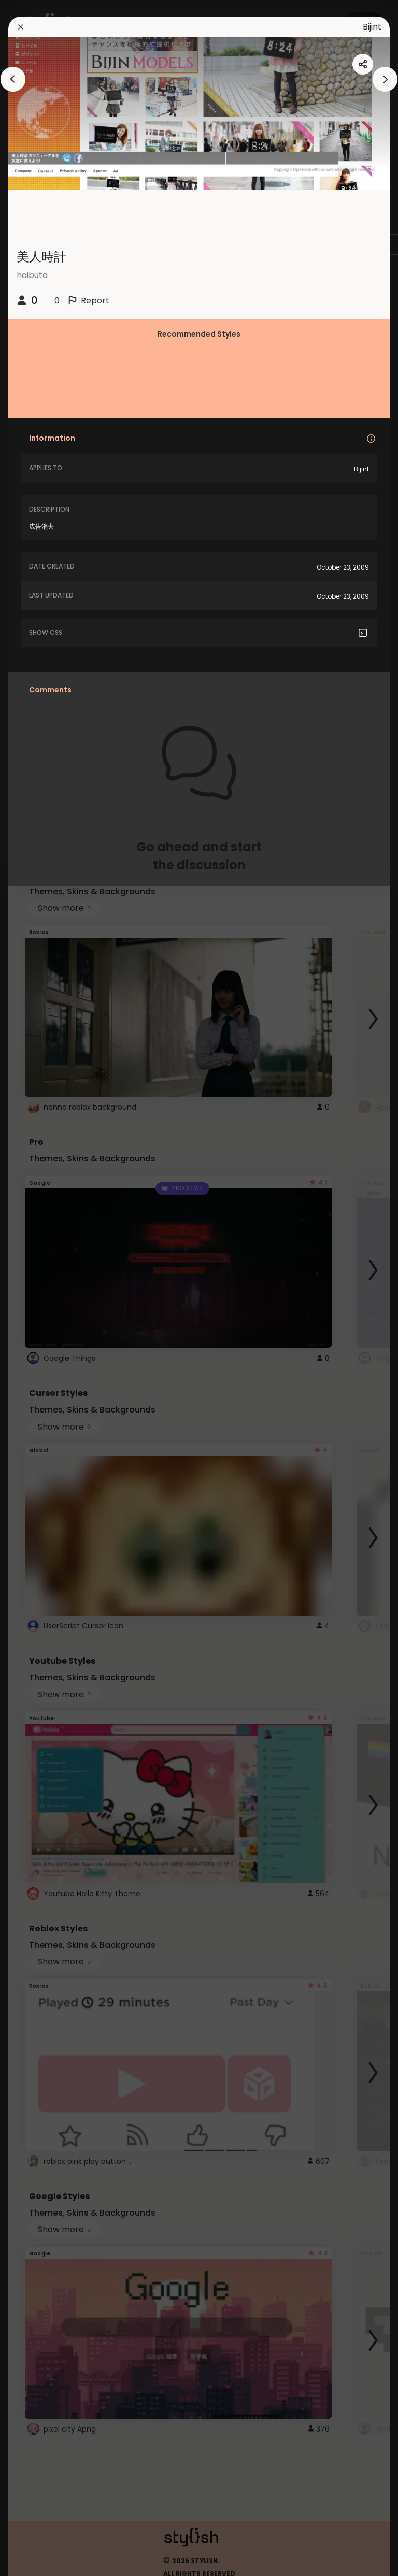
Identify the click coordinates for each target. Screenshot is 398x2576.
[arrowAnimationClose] (13, 79)
